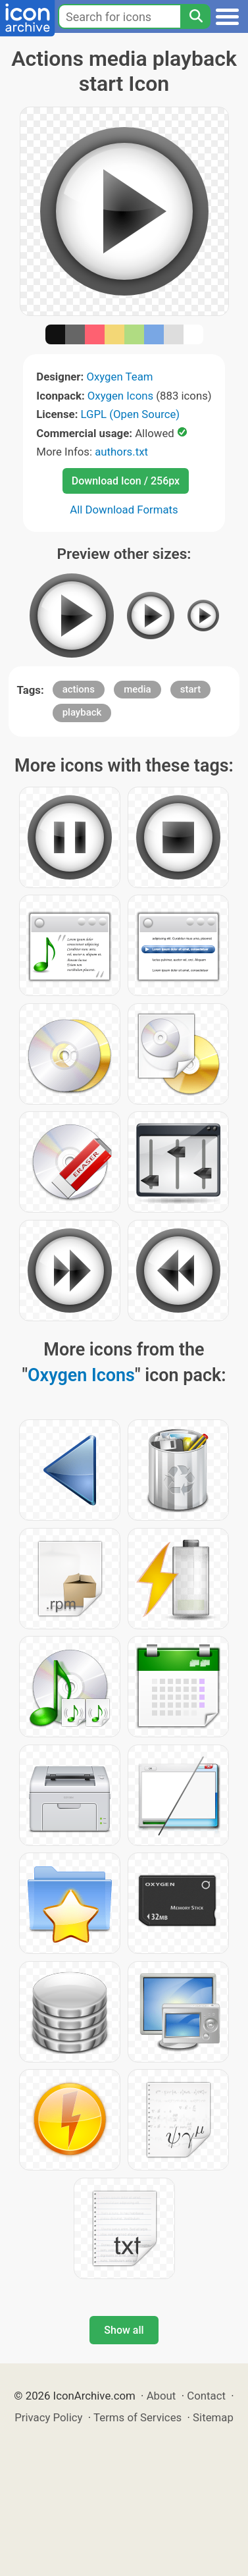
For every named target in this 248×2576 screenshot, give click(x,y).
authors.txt (121, 451)
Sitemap (213, 2417)
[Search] (195, 16)
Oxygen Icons (120, 395)
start (190, 689)
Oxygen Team (119, 376)
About (161, 2395)
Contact (206, 2395)
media (137, 689)
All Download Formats (124, 509)
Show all (123, 2330)
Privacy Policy (48, 2417)
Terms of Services (137, 2417)
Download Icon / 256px (126, 481)
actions (78, 689)
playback (82, 712)
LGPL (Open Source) (130, 414)
